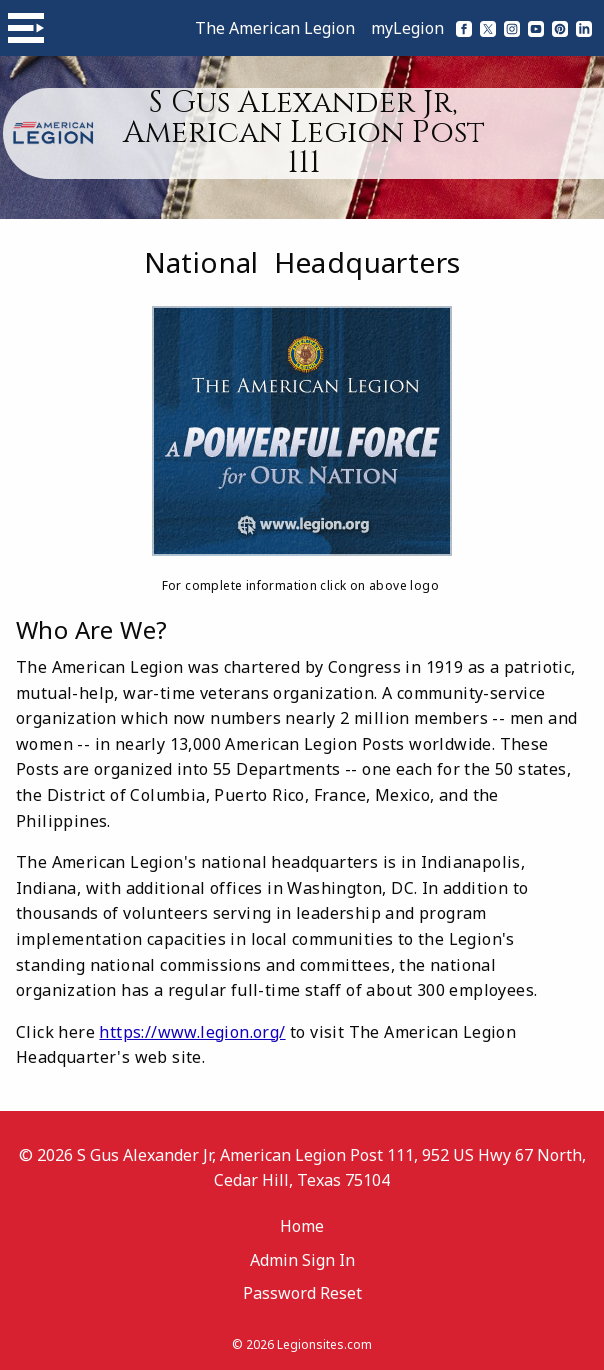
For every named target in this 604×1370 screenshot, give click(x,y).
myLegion (407, 28)
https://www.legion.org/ (192, 1032)
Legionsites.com (324, 1344)
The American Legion (275, 28)
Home (302, 1226)
